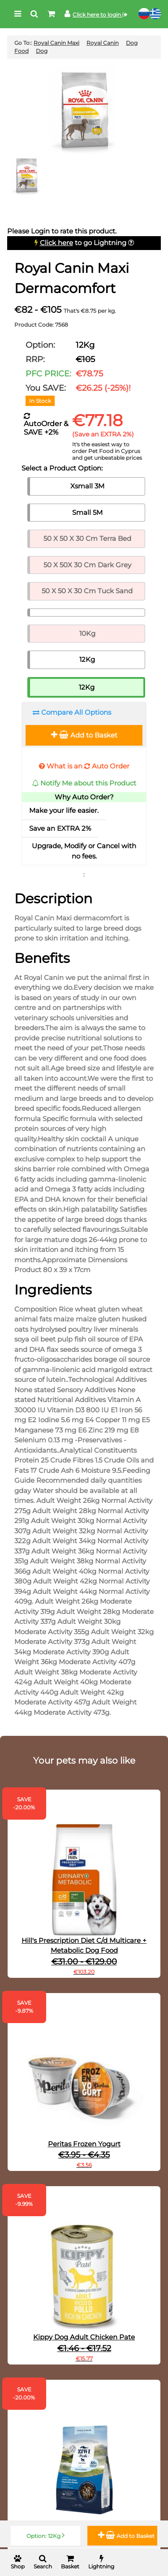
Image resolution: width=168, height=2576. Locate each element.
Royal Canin (102, 42)
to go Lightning (83, 242)
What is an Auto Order (84, 766)
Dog (41, 50)
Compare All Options (72, 712)
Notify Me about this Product (84, 783)
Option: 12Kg (45, 2535)
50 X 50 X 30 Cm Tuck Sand (87, 591)
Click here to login (100, 14)
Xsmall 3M (87, 486)
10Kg (87, 633)
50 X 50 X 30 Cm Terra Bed (87, 538)
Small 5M (87, 512)
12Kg (87, 659)
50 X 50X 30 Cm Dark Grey (87, 565)
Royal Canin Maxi (56, 42)
